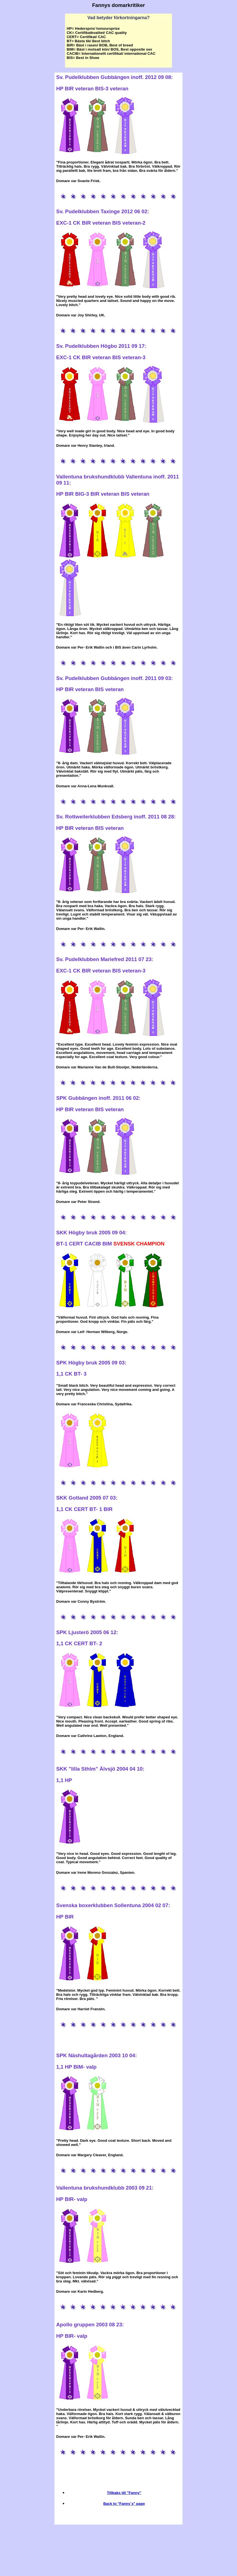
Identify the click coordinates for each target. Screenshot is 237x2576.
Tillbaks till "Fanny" (124, 2493)
